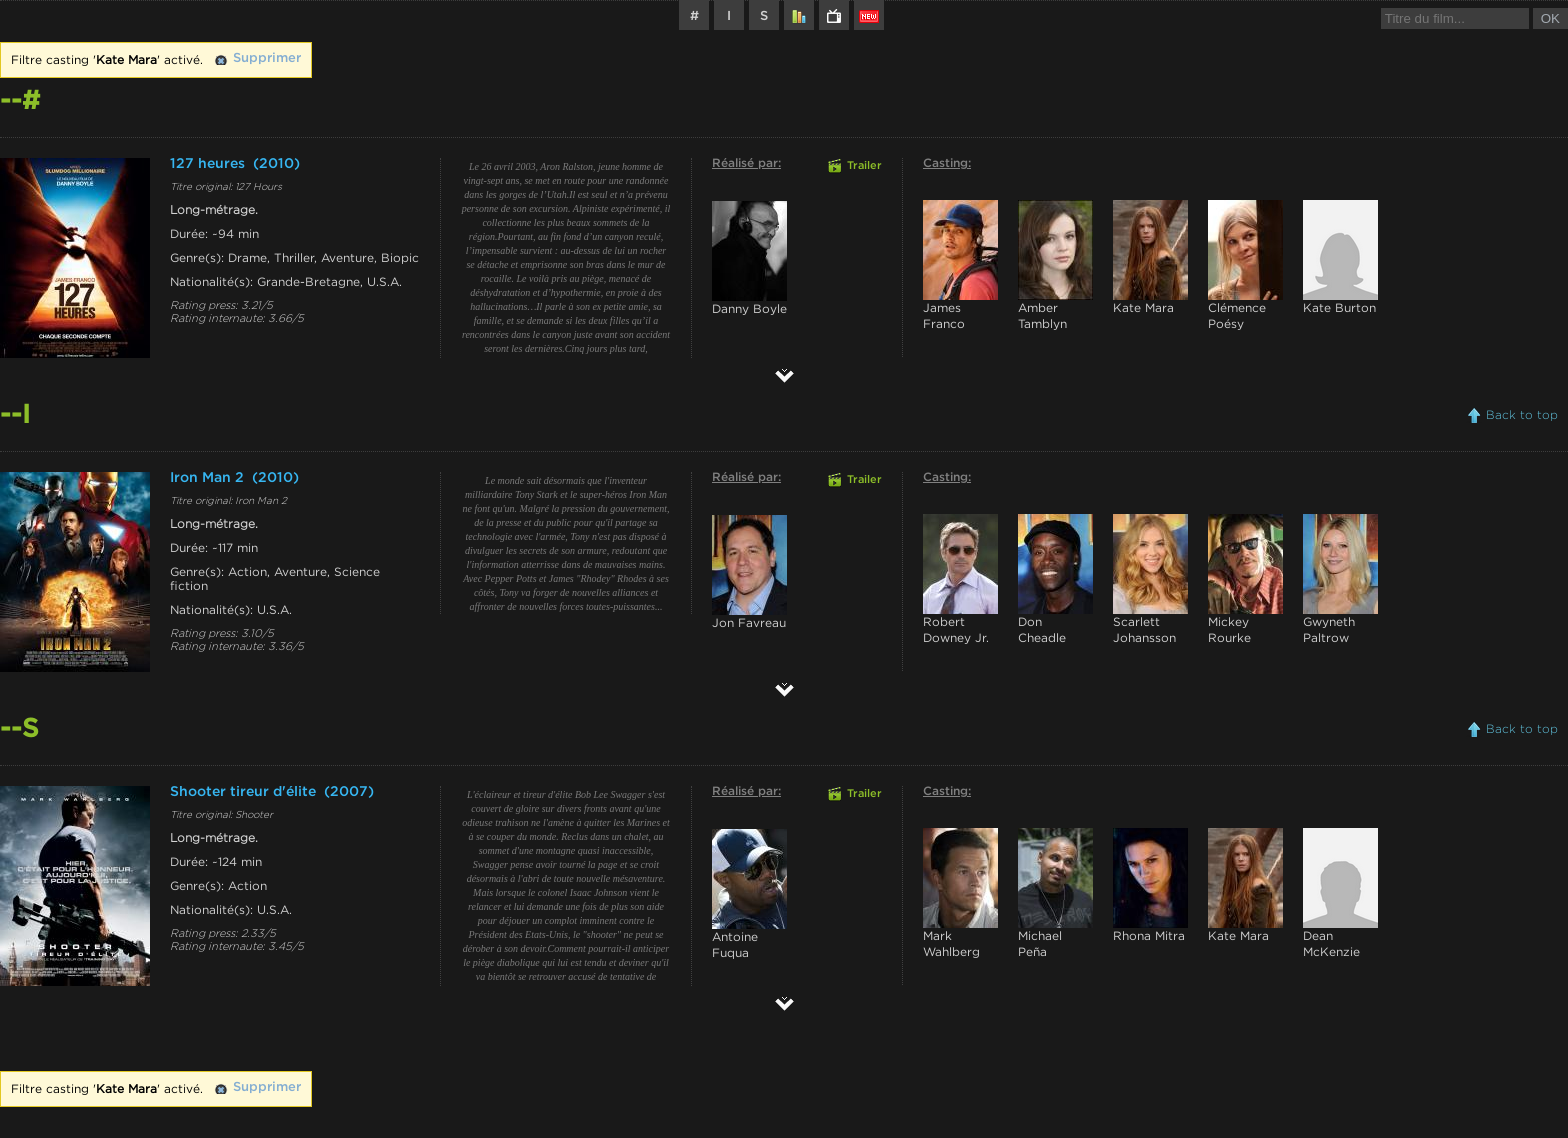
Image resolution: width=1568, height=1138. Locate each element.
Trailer (864, 166)
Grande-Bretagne (308, 282)
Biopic (400, 258)
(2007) (349, 792)
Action (247, 572)
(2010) (276, 164)
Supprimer (267, 58)
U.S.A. (384, 282)
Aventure (347, 258)
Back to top (1522, 415)
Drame (247, 258)
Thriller (294, 258)
